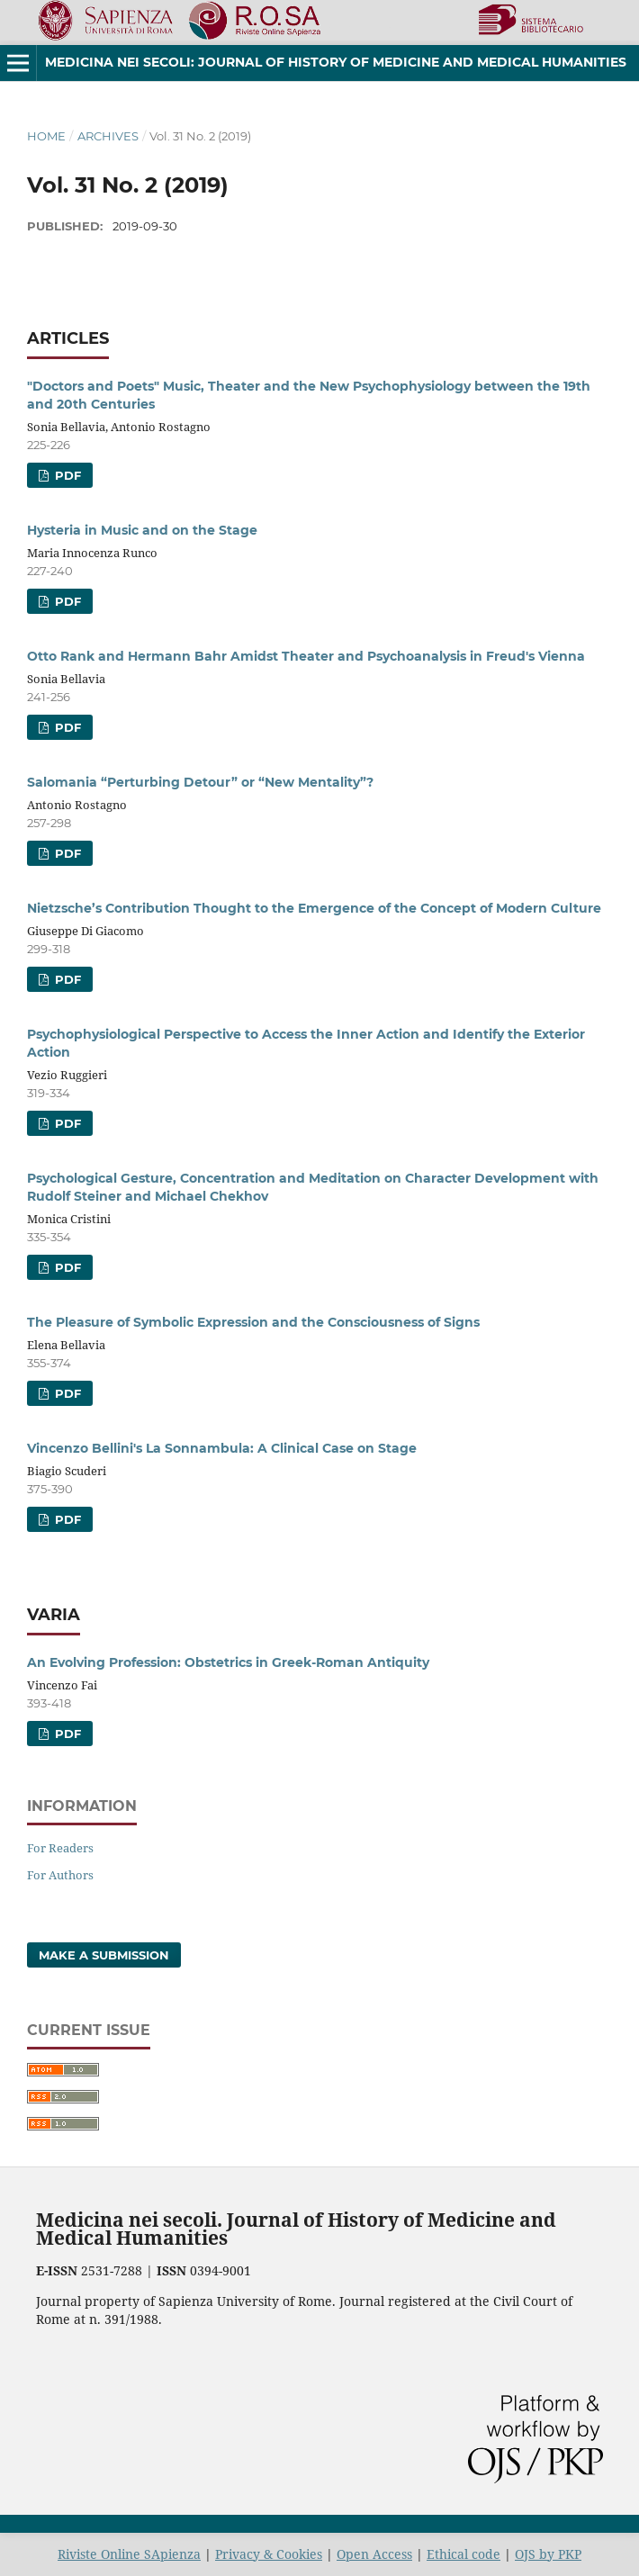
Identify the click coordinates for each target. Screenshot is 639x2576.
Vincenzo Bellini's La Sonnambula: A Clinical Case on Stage (222, 1448)
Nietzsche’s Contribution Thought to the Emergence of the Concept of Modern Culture (314, 908)
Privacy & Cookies (268, 2553)
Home (46, 136)
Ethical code (463, 2553)
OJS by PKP (548, 2553)
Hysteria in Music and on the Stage (142, 530)
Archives (108, 136)
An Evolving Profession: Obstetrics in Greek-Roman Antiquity (228, 1662)
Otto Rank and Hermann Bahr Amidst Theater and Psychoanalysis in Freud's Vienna (306, 656)
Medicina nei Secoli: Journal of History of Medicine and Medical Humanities (335, 62)
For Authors (60, 1875)
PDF (66, 475)
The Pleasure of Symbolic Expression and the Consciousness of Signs (253, 1322)
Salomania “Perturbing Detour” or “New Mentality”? (200, 782)
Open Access (374, 2553)
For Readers (60, 1848)
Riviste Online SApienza (129, 2553)
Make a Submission (104, 1955)
